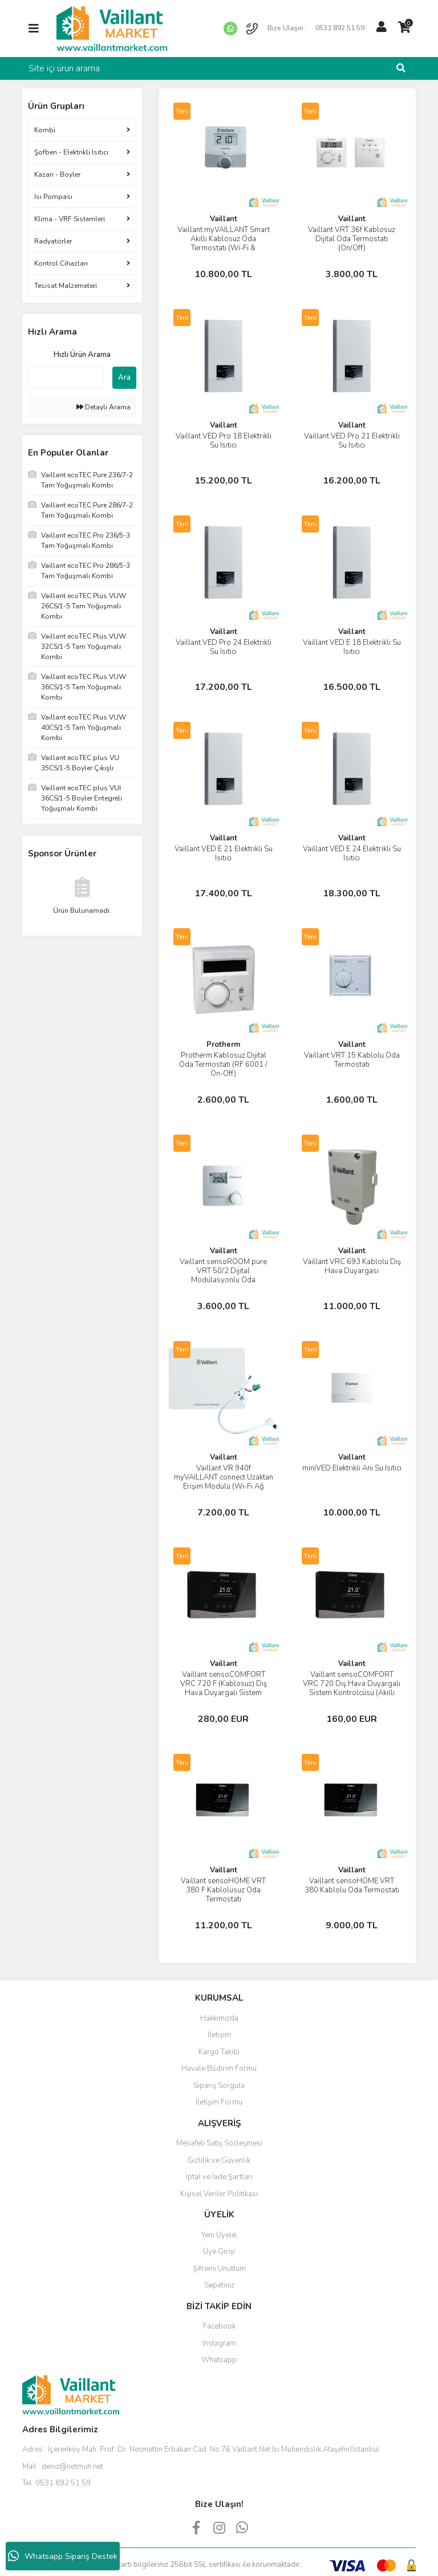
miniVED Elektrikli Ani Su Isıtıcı (352, 1468)
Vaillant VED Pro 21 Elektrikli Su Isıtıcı (352, 440)
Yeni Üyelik (219, 2235)
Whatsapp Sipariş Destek (62, 2556)
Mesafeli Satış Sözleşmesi (219, 2143)
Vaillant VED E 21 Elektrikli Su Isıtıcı (224, 853)
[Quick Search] (66, 377)
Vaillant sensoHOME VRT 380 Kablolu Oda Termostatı (352, 1885)
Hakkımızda (219, 2018)
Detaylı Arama (103, 407)
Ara (124, 377)
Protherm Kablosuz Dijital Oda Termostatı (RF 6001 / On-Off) (223, 1064)
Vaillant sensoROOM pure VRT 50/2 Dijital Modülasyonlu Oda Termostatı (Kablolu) (223, 1275)
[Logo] (111, 27)
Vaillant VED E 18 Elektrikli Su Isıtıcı (352, 647)
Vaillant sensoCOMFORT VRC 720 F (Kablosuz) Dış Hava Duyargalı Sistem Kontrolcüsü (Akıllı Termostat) (223, 1688)
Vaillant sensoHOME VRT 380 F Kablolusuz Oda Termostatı (223, 1890)
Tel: (56, 2483)
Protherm (223, 1044)
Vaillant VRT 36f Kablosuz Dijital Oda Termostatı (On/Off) (351, 239)
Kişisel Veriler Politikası (219, 2194)
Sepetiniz (219, 2285)
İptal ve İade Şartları (219, 2177)
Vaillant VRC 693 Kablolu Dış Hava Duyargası (352, 1266)
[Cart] (404, 27)
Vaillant (223, 219)
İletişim (219, 2035)
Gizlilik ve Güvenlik (219, 2160)
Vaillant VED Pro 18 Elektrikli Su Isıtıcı (223, 440)
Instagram (219, 2343)
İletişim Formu (219, 2102)
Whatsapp (219, 2360)
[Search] (219, 68)
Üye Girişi (219, 2251)
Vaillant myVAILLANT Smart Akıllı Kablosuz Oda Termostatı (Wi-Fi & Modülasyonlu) (223, 243)
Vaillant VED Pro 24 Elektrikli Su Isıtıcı (223, 647)
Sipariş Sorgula (219, 2086)
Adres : (200, 2449)
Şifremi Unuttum (219, 2269)
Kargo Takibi (219, 2052)
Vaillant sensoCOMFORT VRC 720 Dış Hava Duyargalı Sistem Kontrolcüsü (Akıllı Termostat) (351, 1688)
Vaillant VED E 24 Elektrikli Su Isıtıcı (352, 853)
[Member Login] (381, 27)
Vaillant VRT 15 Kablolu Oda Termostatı (352, 1060)
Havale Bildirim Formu (219, 2068)
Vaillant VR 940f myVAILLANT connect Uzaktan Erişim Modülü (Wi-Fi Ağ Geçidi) (223, 1482)
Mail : (62, 2466)
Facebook (219, 2326)
